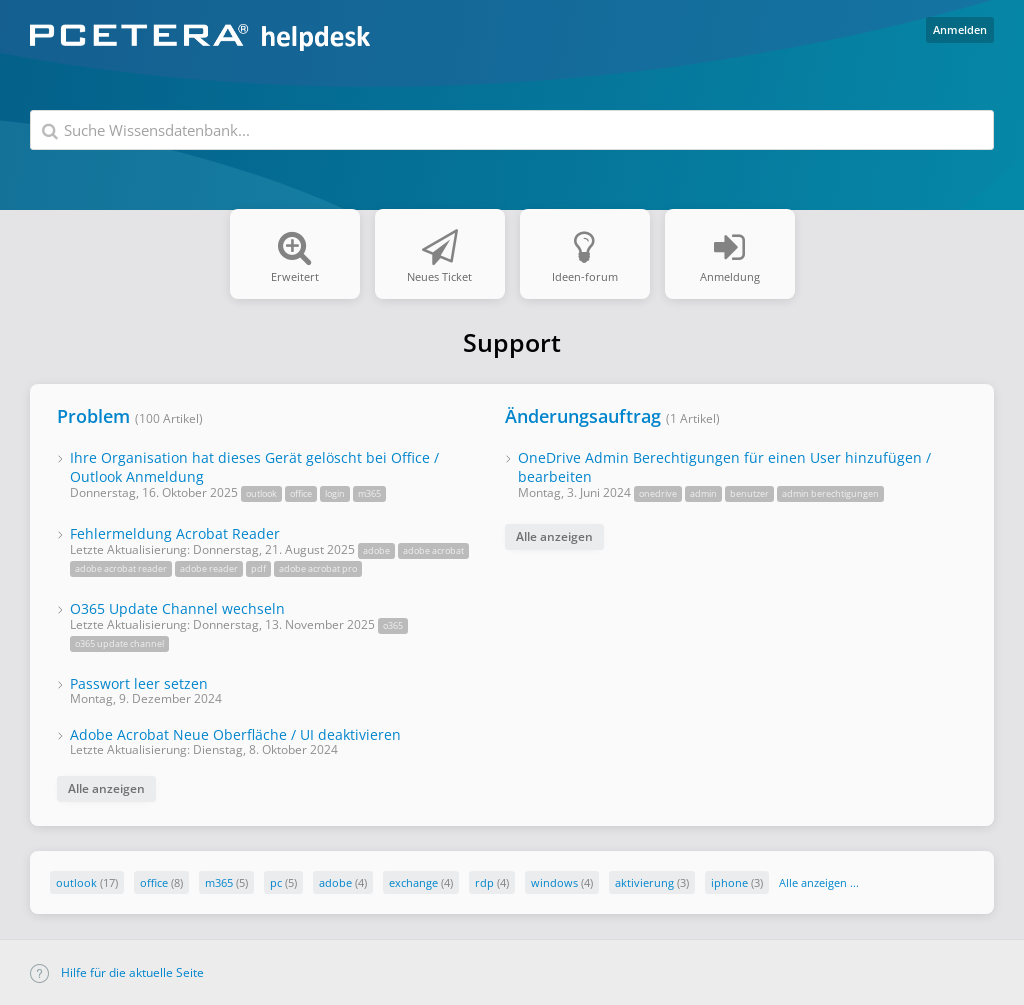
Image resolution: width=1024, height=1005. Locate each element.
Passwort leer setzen (139, 683)
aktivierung (644, 882)
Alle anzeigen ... (819, 882)
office (154, 882)
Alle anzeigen (106, 788)
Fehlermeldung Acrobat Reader (175, 533)
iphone (729, 882)
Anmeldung (730, 237)
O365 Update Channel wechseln (177, 608)
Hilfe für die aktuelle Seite (117, 972)
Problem (93, 416)
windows (554, 882)
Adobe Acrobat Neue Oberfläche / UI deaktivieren (235, 734)
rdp (484, 882)
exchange (413, 882)
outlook (76, 882)
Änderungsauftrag (583, 416)
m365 (219, 882)
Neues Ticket (440, 237)
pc (276, 882)
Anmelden (960, 29)
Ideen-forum (585, 237)
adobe (335, 882)
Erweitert (295, 237)
